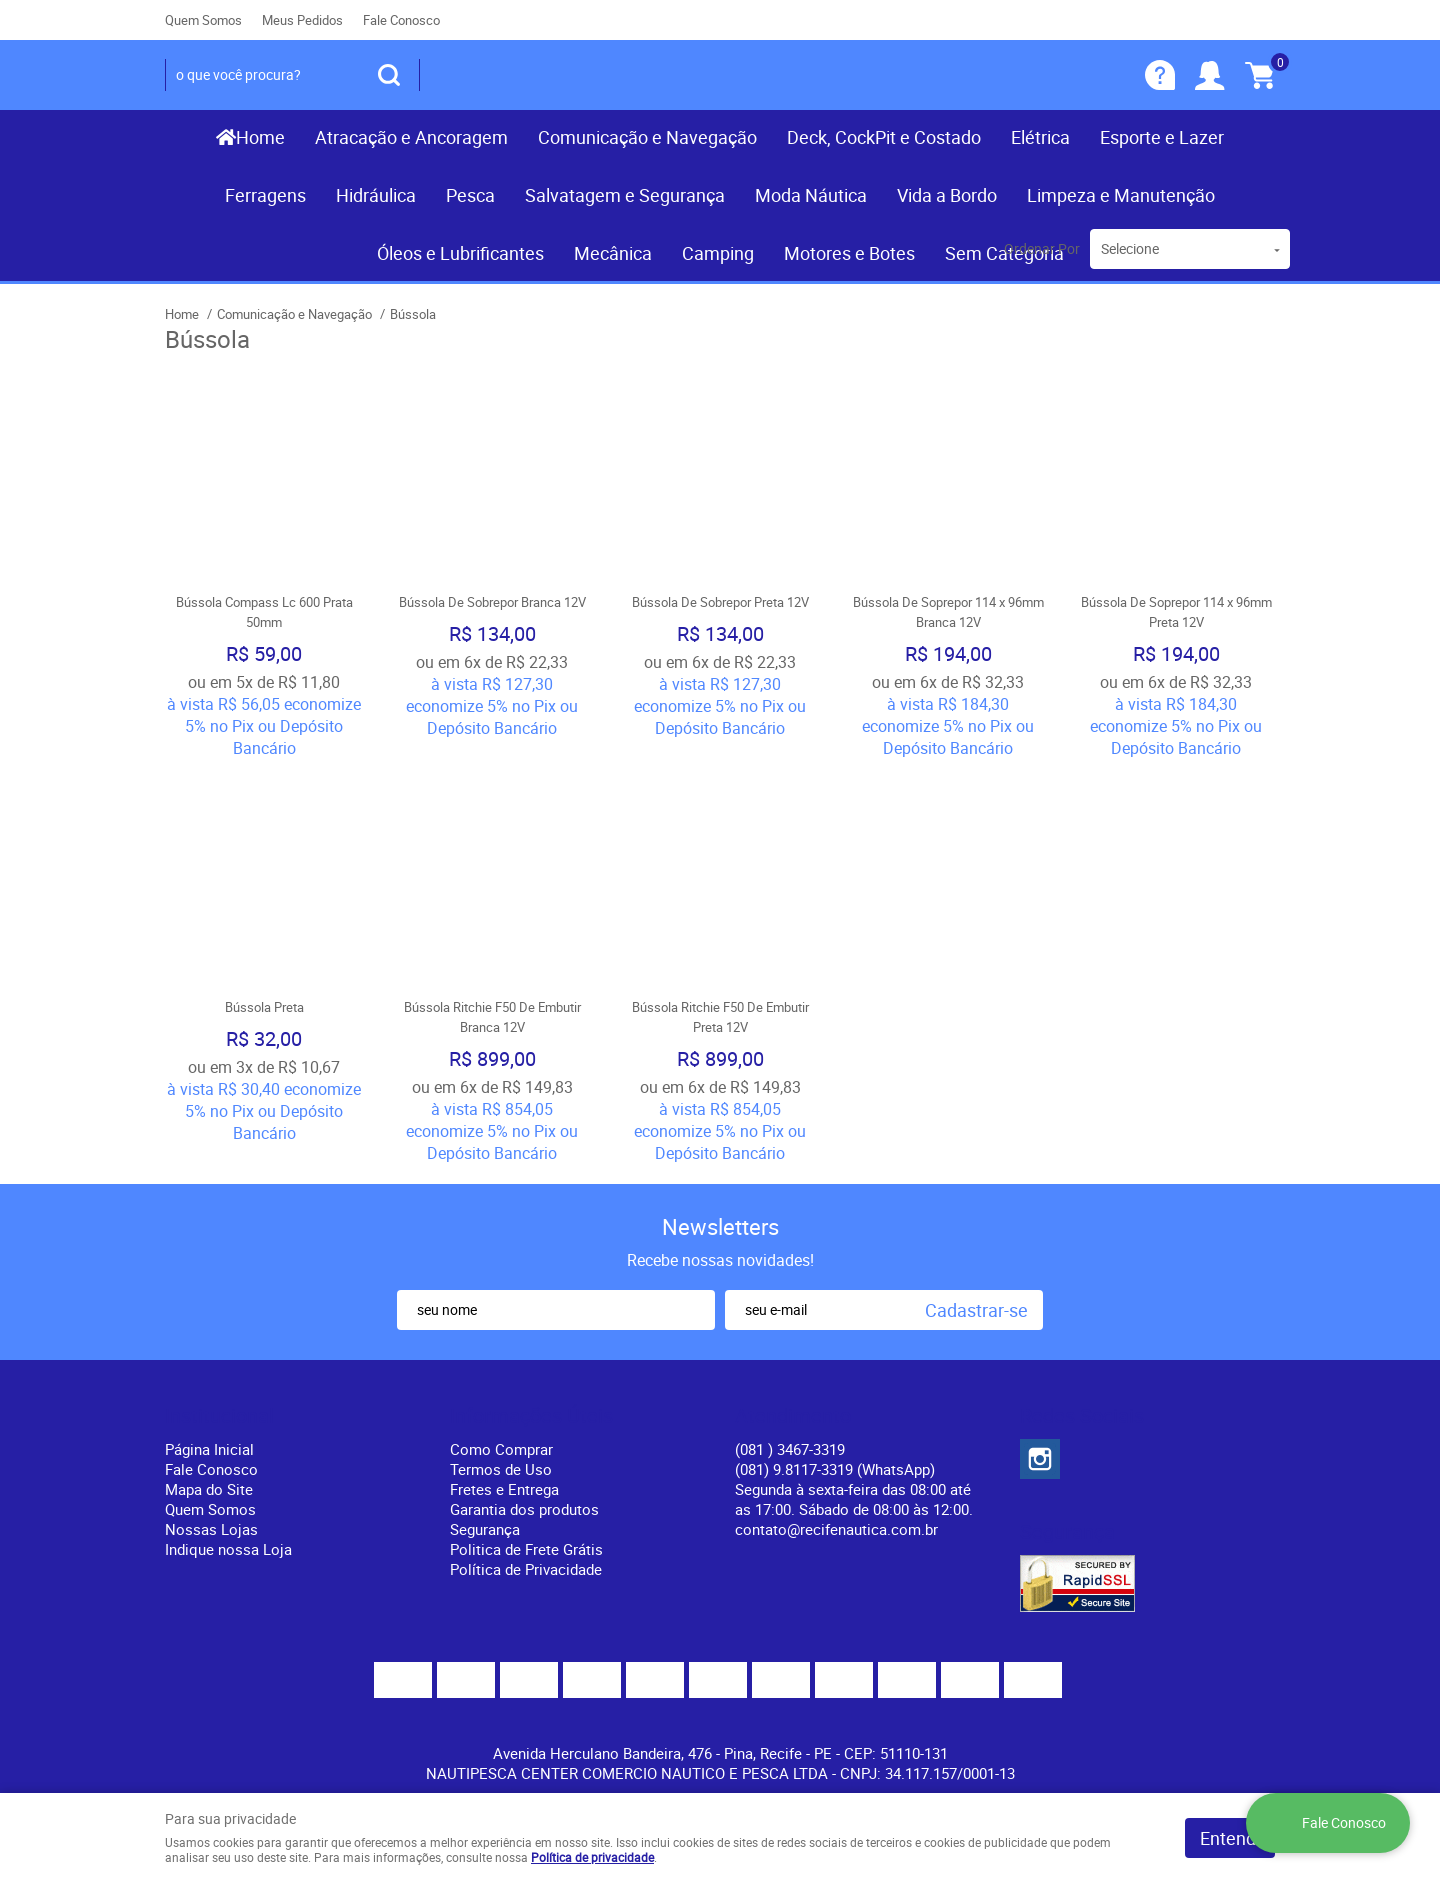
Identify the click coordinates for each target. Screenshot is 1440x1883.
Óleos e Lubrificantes (460, 253)
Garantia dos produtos (524, 1509)
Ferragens (265, 195)
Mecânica (613, 253)
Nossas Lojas (211, 1529)
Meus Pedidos (302, 20)
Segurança (485, 1529)
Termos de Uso (501, 1469)
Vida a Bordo (947, 195)
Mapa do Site (209, 1489)
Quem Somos (203, 20)
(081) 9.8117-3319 (835, 1469)
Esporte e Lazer (1162, 137)
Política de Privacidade (526, 1569)
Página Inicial (209, 1449)
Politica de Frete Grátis (526, 1549)
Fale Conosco (401, 20)
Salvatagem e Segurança (625, 195)
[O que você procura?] (389, 75)
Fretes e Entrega (504, 1489)
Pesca (470, 195)
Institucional (219, 1416)
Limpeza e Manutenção (1121, 195)
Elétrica (1040, 137)
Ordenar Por (1042, 248)
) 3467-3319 (790, 1449)
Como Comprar (501, 1449)
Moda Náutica (811, 195)
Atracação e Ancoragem (411, 137)
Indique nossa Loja (228, 1549)
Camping (718, 253)
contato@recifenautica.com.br (836, 1529)
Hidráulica (376, 195)
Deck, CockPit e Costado (884, 137)
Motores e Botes (849, 253)
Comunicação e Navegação (647, 137)
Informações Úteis (531, 1416)
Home (260, 137)
